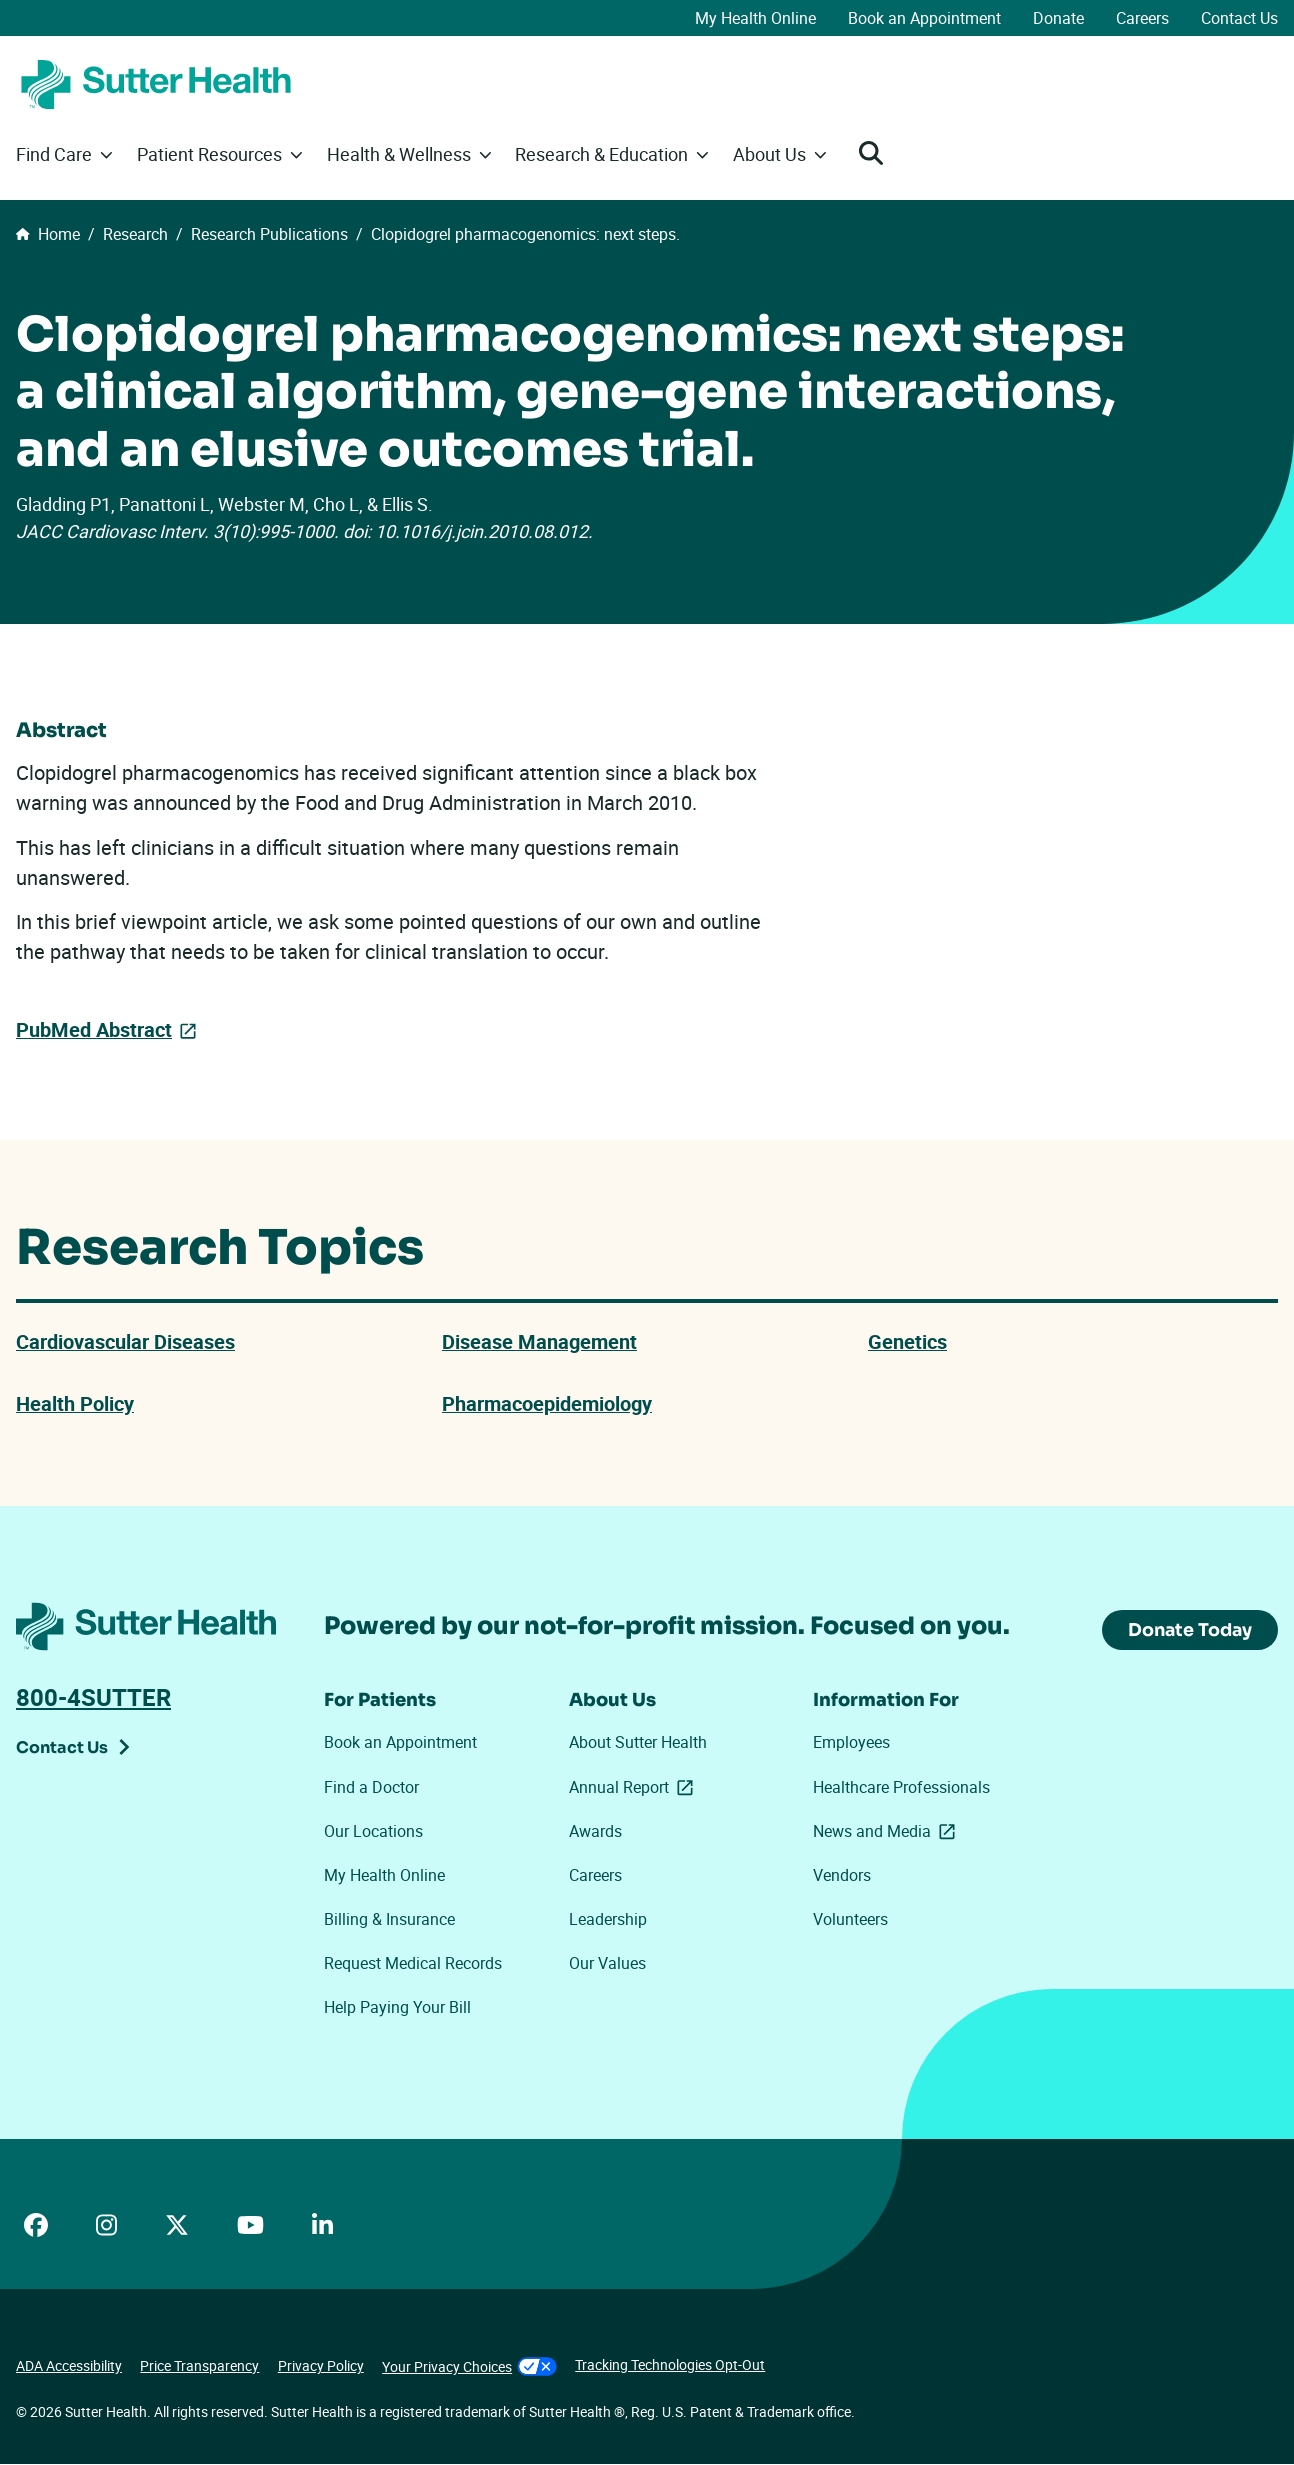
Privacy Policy (321, 2366)
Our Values (607, 1964)
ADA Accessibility (69, 2366)
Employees (851, 1743)
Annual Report (635, 1787)
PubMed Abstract (94, 1029)
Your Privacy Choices (469, 2367)
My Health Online (755, 18)
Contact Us (1239, 18)
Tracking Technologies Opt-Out (670, 2365)
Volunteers (850, 1920)
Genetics (907, 1341)
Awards (595, 1831)
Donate (1058, 18)
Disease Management (539, 1341)
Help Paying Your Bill (397, 2008)
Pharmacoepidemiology (547, 1403)
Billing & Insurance (389, 1920)
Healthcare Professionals (901, 1787)
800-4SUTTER (93, 1698)
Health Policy (75, 1403)
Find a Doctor (371, 1787)
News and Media (888, 1831)
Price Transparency (199, 2366)
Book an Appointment (924, 18)
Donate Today (1188, 1630)
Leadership (608, 1920)
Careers (1142, 18)
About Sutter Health (638, 1743)
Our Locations (373, 1831)
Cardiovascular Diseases (125, 1341)
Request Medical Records (413, 1964)
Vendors (842, 1875)
